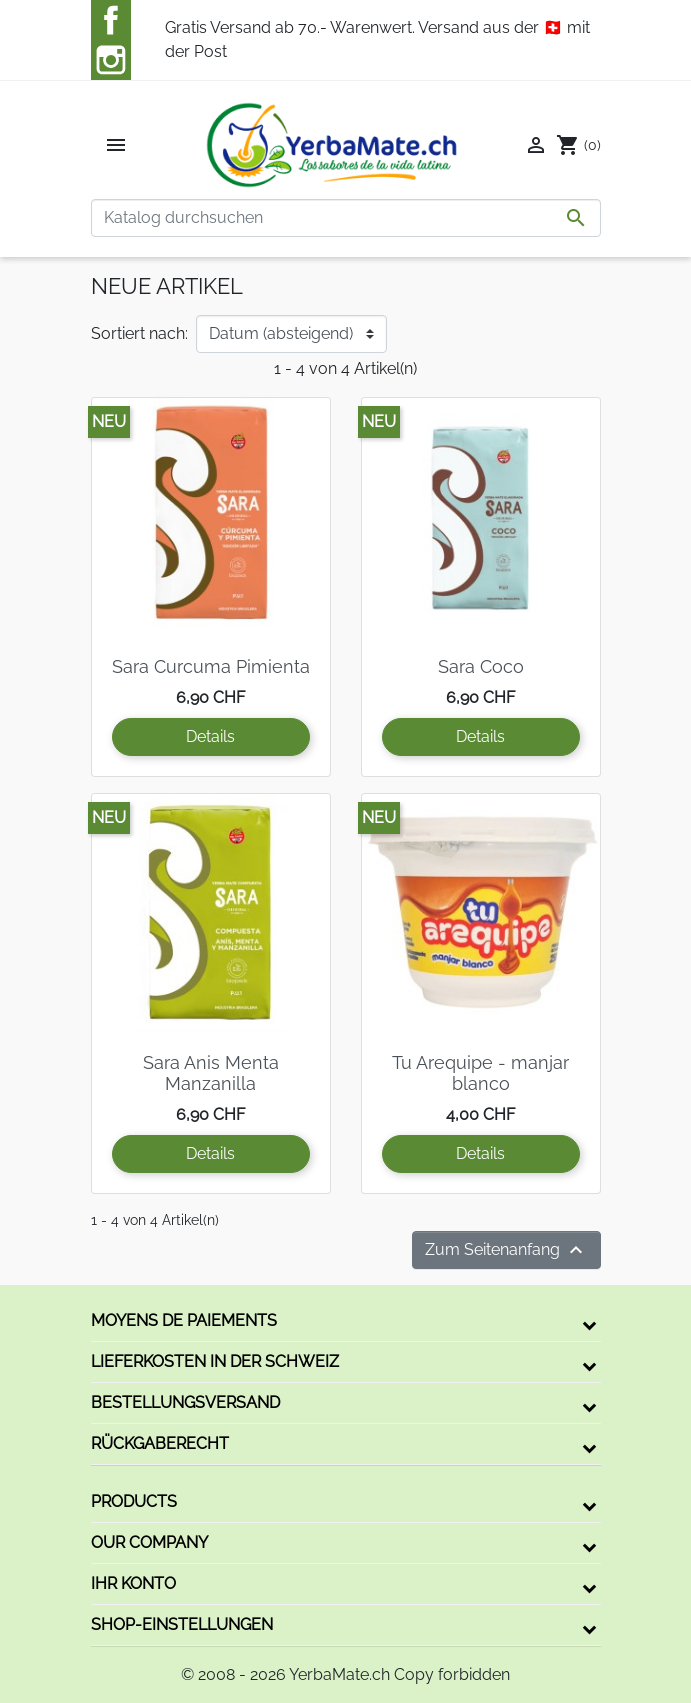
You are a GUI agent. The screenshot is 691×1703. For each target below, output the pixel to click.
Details (210, 736)
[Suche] (346, 218)
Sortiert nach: (139, 333)
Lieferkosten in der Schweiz (215, 1361)
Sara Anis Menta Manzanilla (211, 1073)
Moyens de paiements (184, 1320)
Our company (149, 1542)
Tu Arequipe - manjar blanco (480, 1073)
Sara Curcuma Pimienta (211, 666)
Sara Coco (481, 666)
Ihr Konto (133, 1583)
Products (134, 1501)
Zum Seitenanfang (506, 1250)
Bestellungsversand (185, 1402)
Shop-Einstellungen (182, 1624)
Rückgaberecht (160, 1443)
